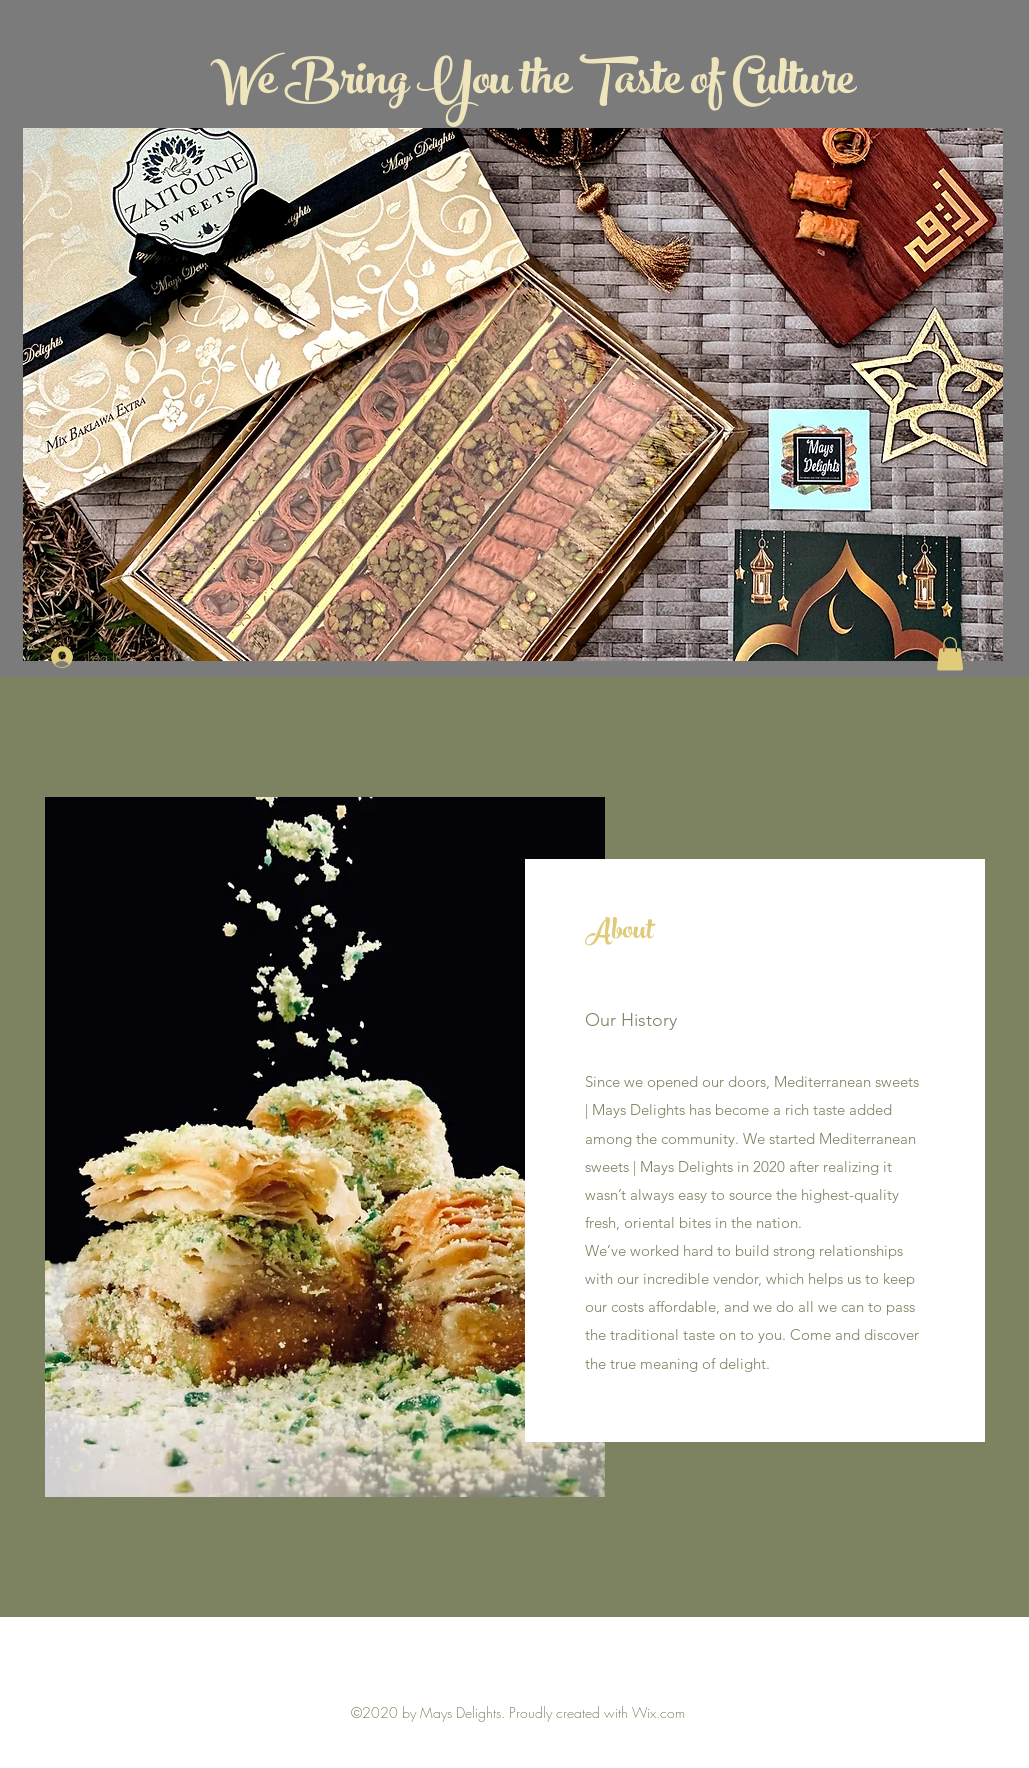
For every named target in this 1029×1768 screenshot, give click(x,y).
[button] (950, 653)
